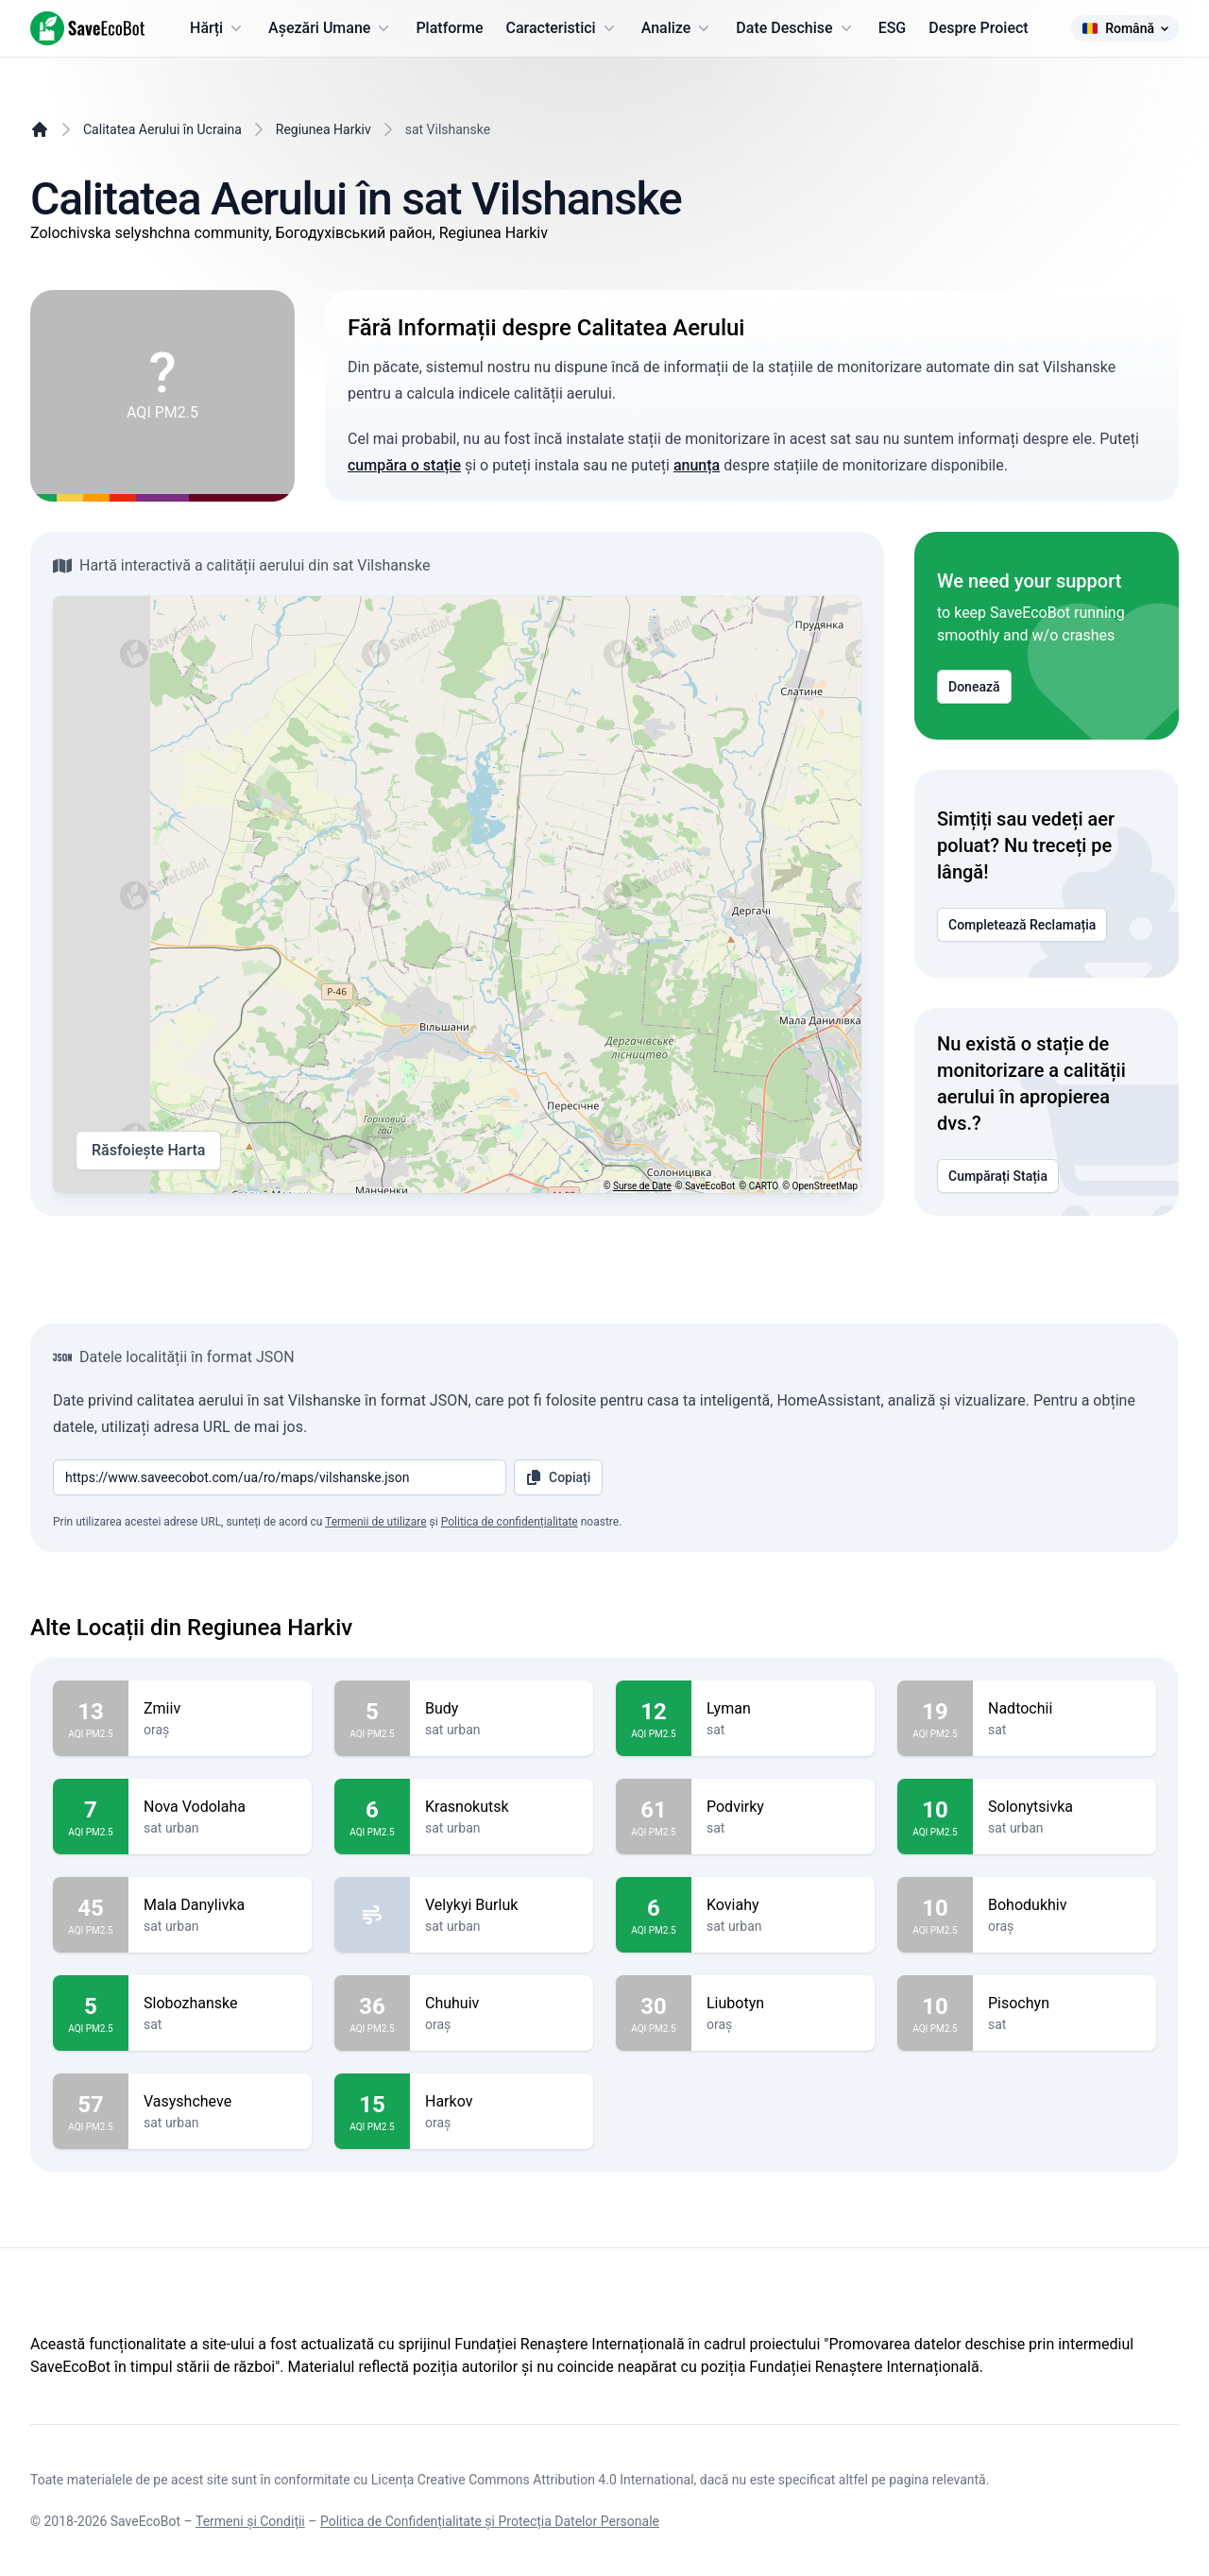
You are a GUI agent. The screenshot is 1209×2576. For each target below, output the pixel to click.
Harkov (501, 2101)
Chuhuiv (501, 2003)
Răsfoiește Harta (148, 1150)
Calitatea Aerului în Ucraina (162, 129)
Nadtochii (1064, 1708)
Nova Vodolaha (220, 1807)
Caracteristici (562, 28)
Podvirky (783, 1807)
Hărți (218, 28)
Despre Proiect (978, 28)
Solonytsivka (1064, 1807)
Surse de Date (642, 1186)
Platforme (449, 28)
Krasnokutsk (501, 1807)
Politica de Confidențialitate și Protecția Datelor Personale (489, 2521)
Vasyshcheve (220, 2101)
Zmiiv (220, 1708)
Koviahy (783, 1905)
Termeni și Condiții (250, 2521)
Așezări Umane (330, 28)
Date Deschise (795, 28)
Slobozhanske (220, 2003)
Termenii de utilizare (376, 1521)
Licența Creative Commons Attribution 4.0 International (532, 2479)
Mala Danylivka (220, 1905)
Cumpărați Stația (998, 1176)
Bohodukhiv (1064, 1905)
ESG (892, 28)
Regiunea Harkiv (323, 129)
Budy (501, 1708)
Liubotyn (783, 2003)
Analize (677, 28)
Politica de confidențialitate (509, 1521)
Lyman (783, 1708)
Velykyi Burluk (501, 1905)
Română (1124, 28)
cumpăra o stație (404, 465)
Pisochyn (1064, 2003)
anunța (696, 465)
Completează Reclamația (1022, 925)
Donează (974, 687)
